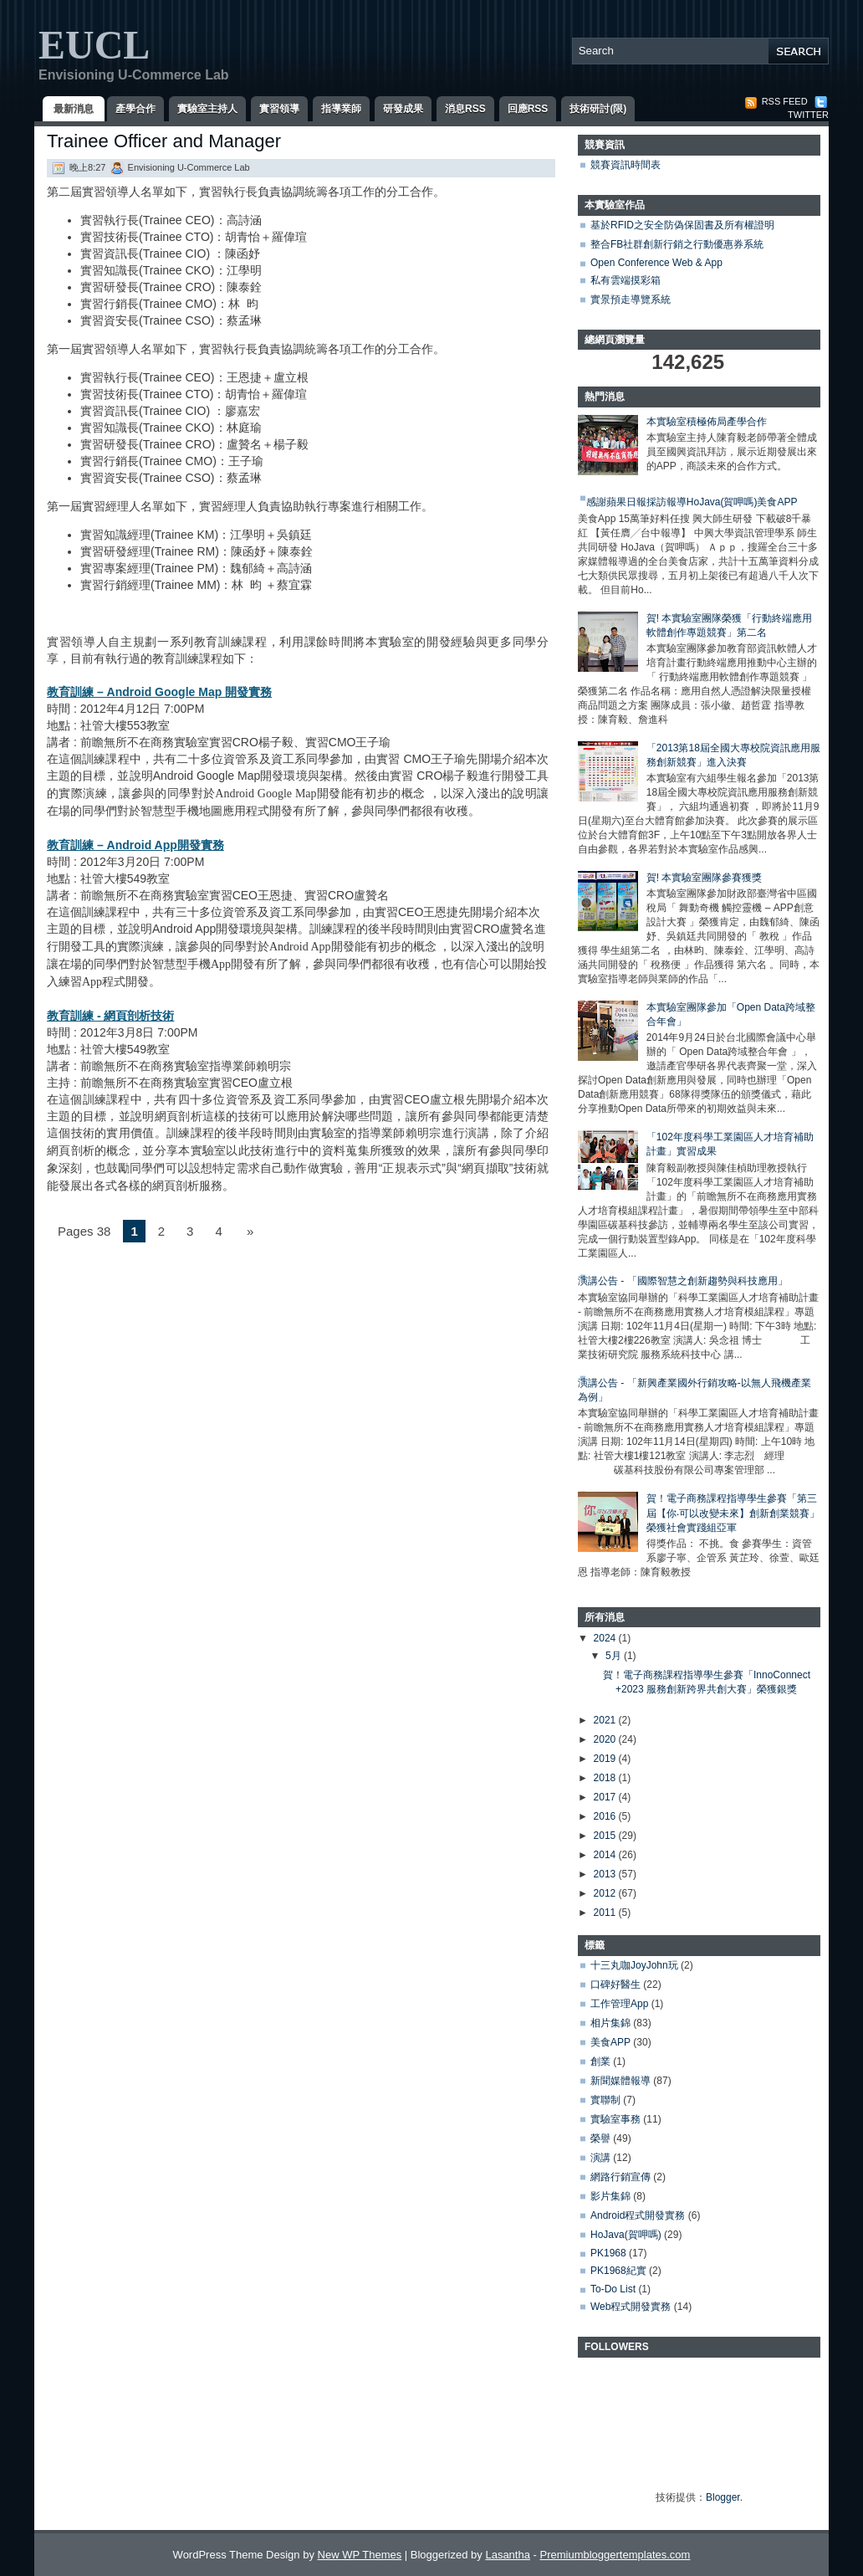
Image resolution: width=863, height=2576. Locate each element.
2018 (606, 1778)
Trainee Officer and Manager (164, 141)
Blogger (723, 2497)
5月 (614, 1656)
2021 (606, 1720)
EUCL (94, 45)
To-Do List (613, 2289)
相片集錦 (610, 2023)
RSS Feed (776, 101)
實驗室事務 (615, 2119)
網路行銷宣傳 (620, 2177)
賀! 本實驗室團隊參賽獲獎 (704, 877)
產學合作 (135, 109)
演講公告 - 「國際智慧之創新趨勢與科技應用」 (683, 1281)
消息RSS (465, 109)
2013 (606, 1874)
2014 (606, 1855)
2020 (606, 1739)
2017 (606, 1797)
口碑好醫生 (615, 1984)
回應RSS (528, 109)
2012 (606, 1893)
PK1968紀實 (618, 2270)
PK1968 (608, 2253)
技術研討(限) (597, 109)
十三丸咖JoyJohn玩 (634, 1965)
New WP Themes (360, 2554)
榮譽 (600, 2138)
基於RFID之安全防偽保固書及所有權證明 (682, 225)
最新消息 (74, 109)
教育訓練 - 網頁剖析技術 (110, 1015)
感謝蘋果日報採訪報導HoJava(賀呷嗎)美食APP (692, 502)
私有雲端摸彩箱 (625, 280)
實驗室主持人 (207, 109)
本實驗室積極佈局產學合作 (706, 422)
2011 (606, 1912)
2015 (606, 1835)
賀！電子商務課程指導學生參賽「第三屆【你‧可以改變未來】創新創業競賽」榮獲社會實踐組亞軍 (733, 1513)
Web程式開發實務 (630, 2306)
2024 (606, 1638)
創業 (600, 2061)
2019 (606, 1758)
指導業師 (341, 109)
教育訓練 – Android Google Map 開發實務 (159, 692)
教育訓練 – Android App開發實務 (135, 845)
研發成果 (403, 109)
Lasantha (507, 2554)
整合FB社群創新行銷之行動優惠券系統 (676, 244)
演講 (600, 2158)
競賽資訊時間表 (625, 165)
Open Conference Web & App (656, 263)
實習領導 (279, 109)
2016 (606, 1816)
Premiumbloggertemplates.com (614, 2554)
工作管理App (619, 2004)
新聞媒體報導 (620, 2081)
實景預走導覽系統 (630, 299)
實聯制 (605, 2100)
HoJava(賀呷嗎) (625, 2235)
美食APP (610, 2042)
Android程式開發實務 (637, 2215)
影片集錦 (610, 2196)
